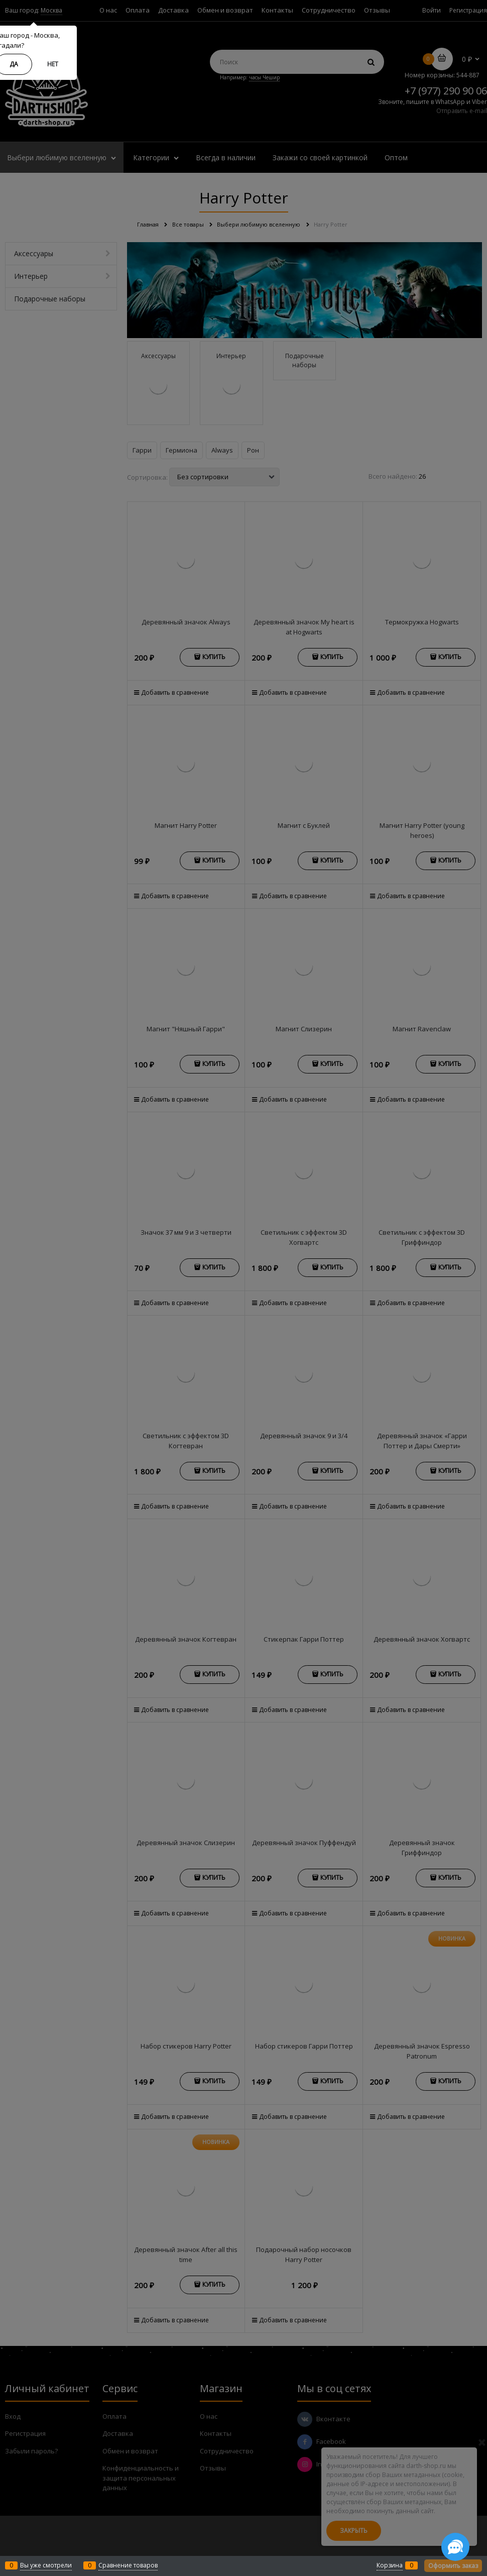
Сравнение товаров (128, 2565)
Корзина (390, 2565)
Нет (52, 64)
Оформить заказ (453, 2565)
